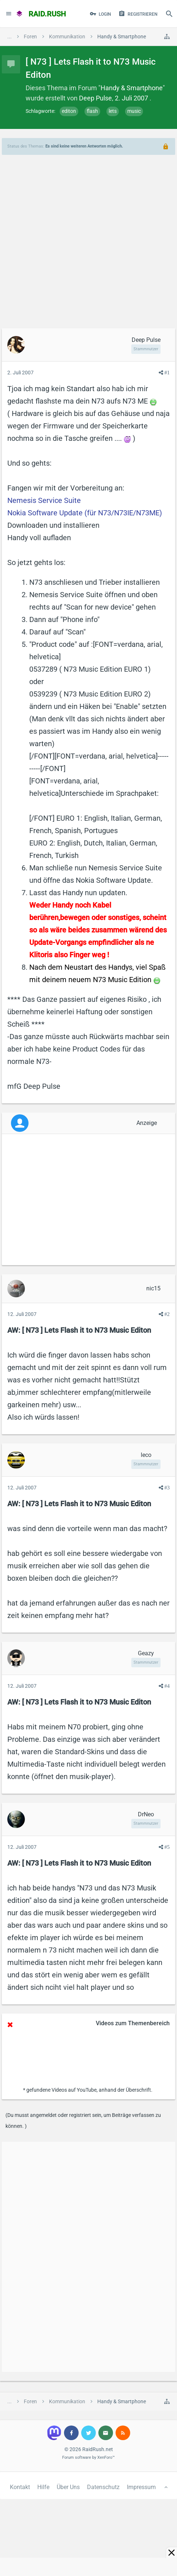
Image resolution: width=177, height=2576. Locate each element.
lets (113, 111)
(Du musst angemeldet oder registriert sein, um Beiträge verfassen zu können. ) (83, 2120)
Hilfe (43, 2487)
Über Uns (68, 2487)
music (134, 111)
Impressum (141, 2487)
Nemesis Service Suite (44, 500)
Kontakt (20, 2487)
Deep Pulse (95, 98)
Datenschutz (103, 2487)
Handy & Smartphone (132, 88)
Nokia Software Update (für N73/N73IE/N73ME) (84, 512)
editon (69, 111)
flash (92, 111)
